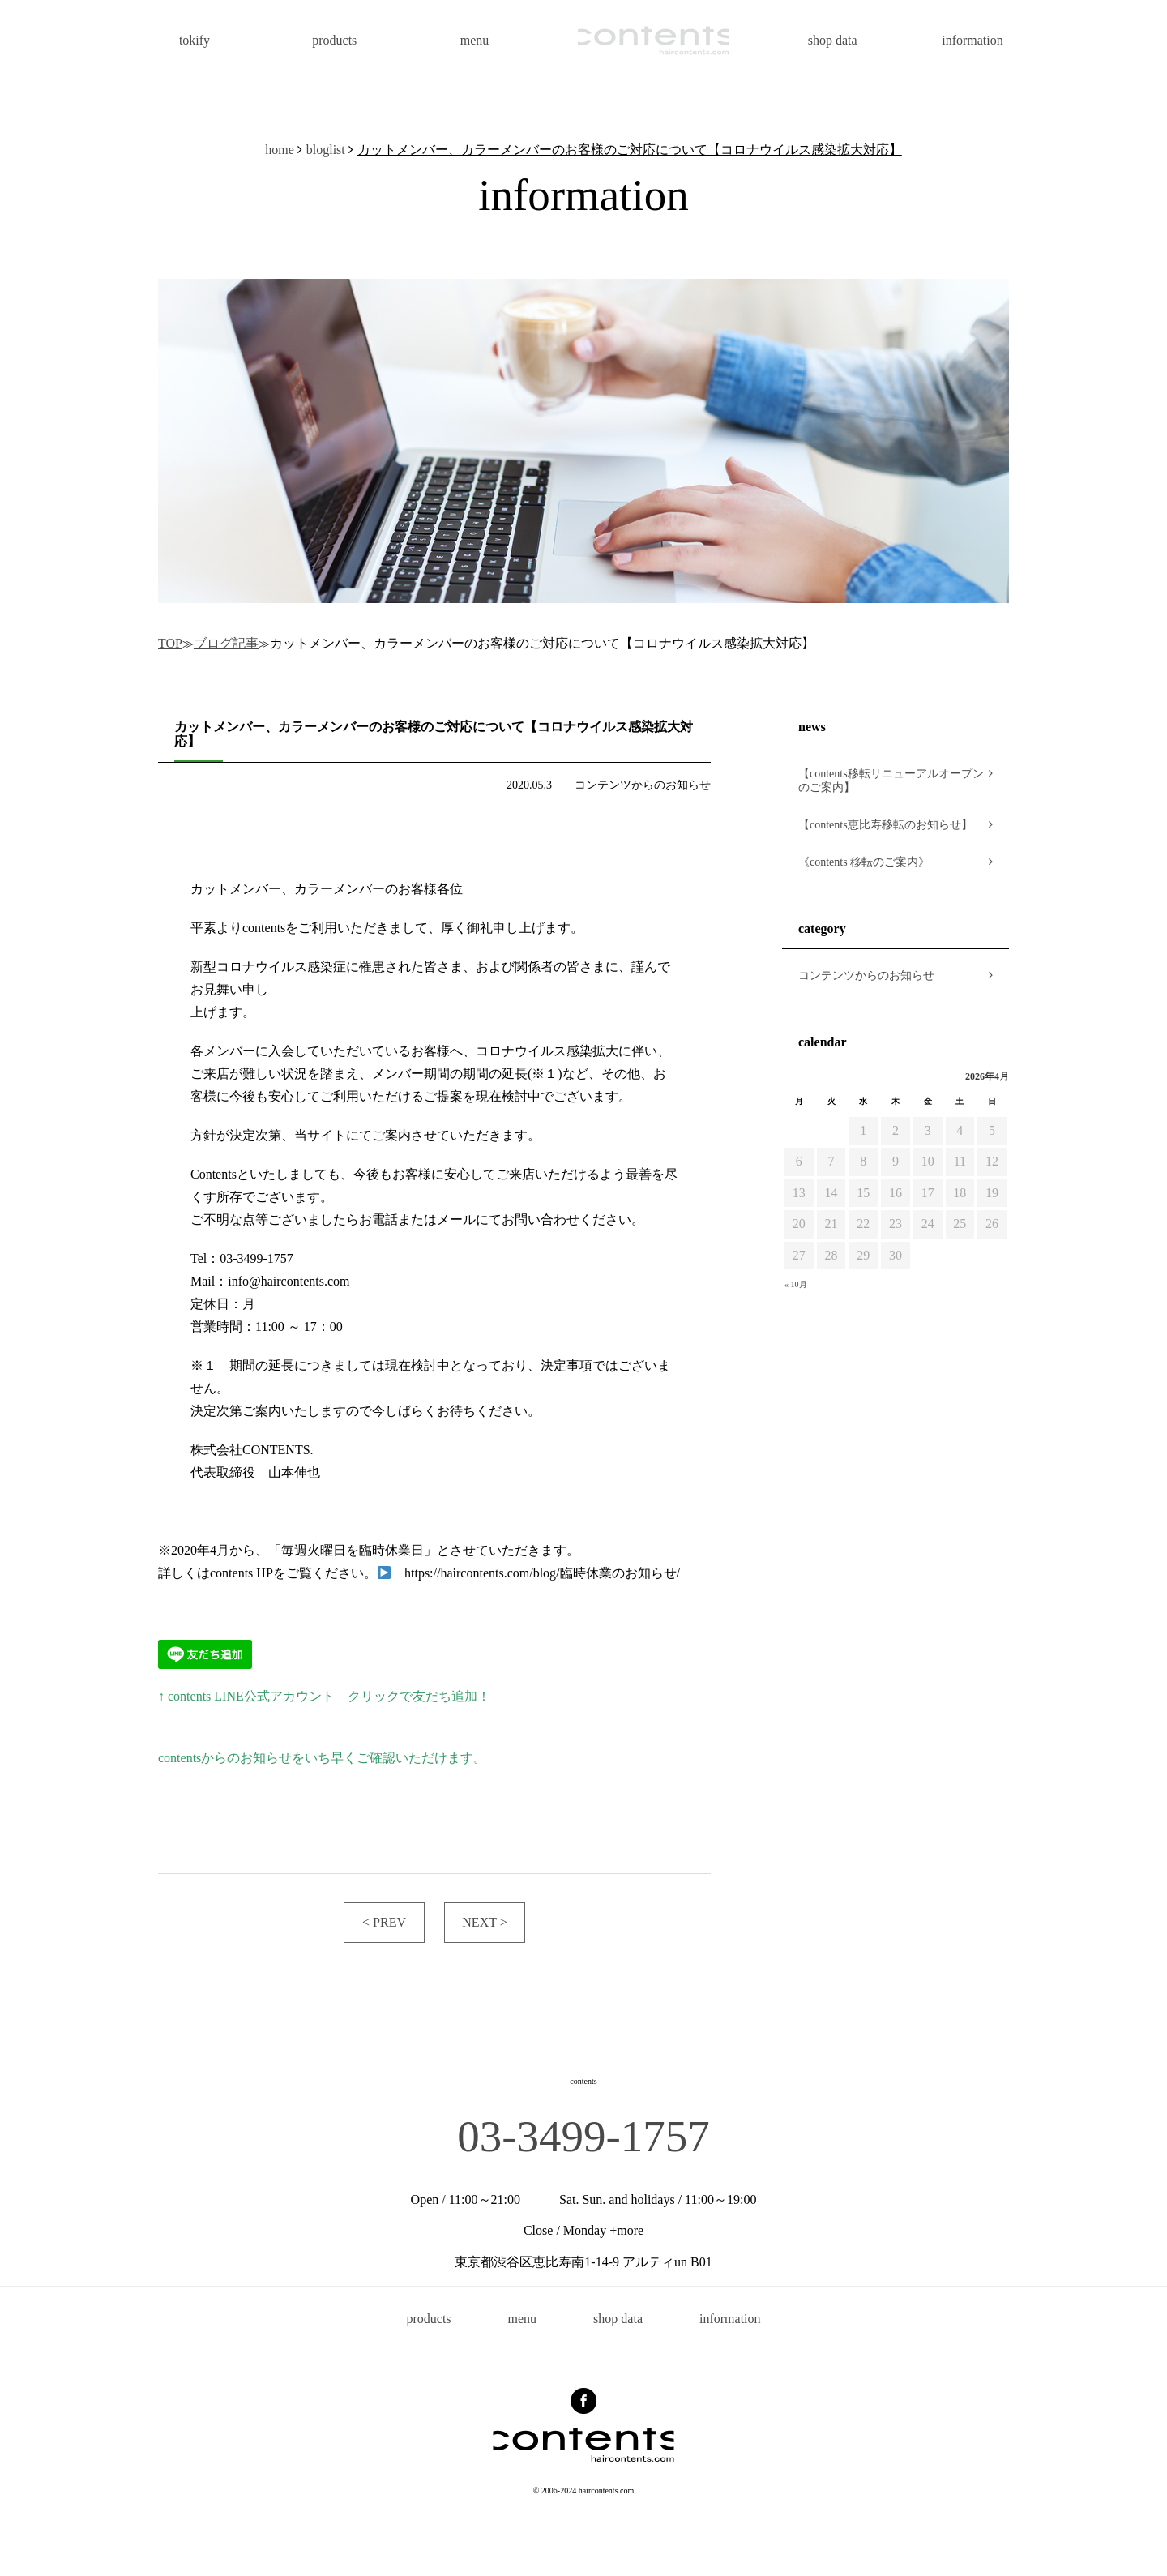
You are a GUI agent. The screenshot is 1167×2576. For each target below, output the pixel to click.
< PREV (384, 1922)
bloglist (325, 149)
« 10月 (795, 1284)
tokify (194, 40)
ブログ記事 (226, 643)
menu (474, 40)
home (279, 149)
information (972, 40)
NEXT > (484, 1922)
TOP (170, 643)
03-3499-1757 (583, 2136)
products (334, 40)
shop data (832, 40)
